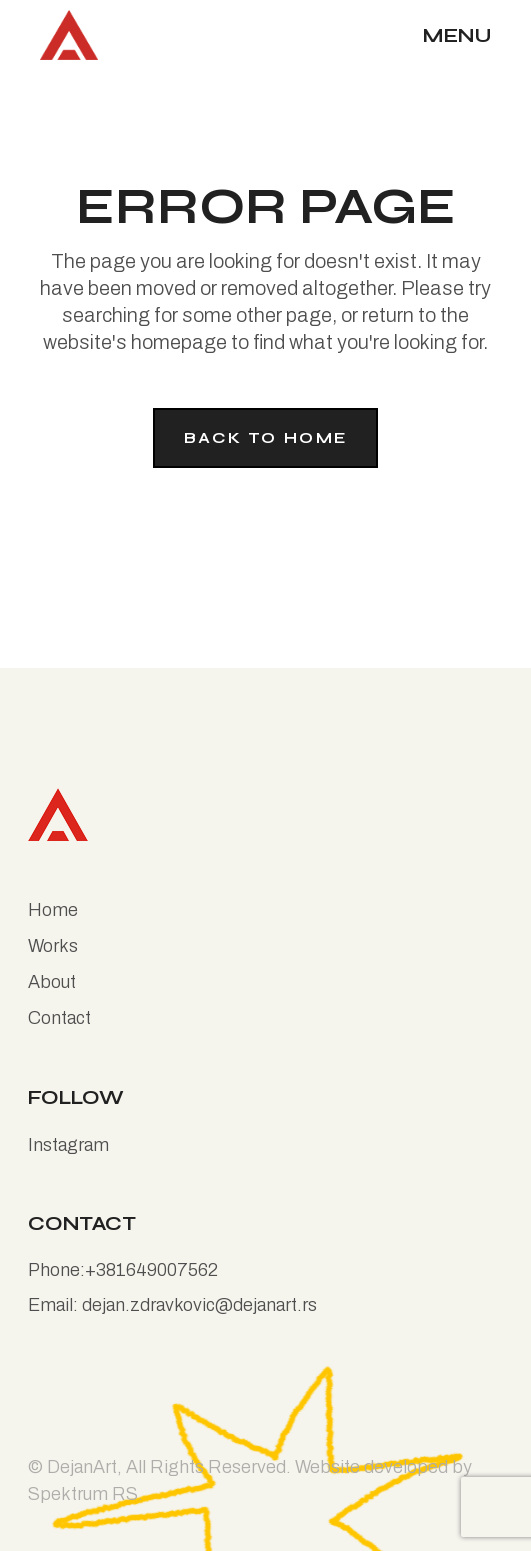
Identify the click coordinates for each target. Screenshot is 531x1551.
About (52, 982)
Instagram (68, 1145)
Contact (59, 1018)
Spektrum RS (83, 1494)
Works (53, 946)
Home (53, 910)
